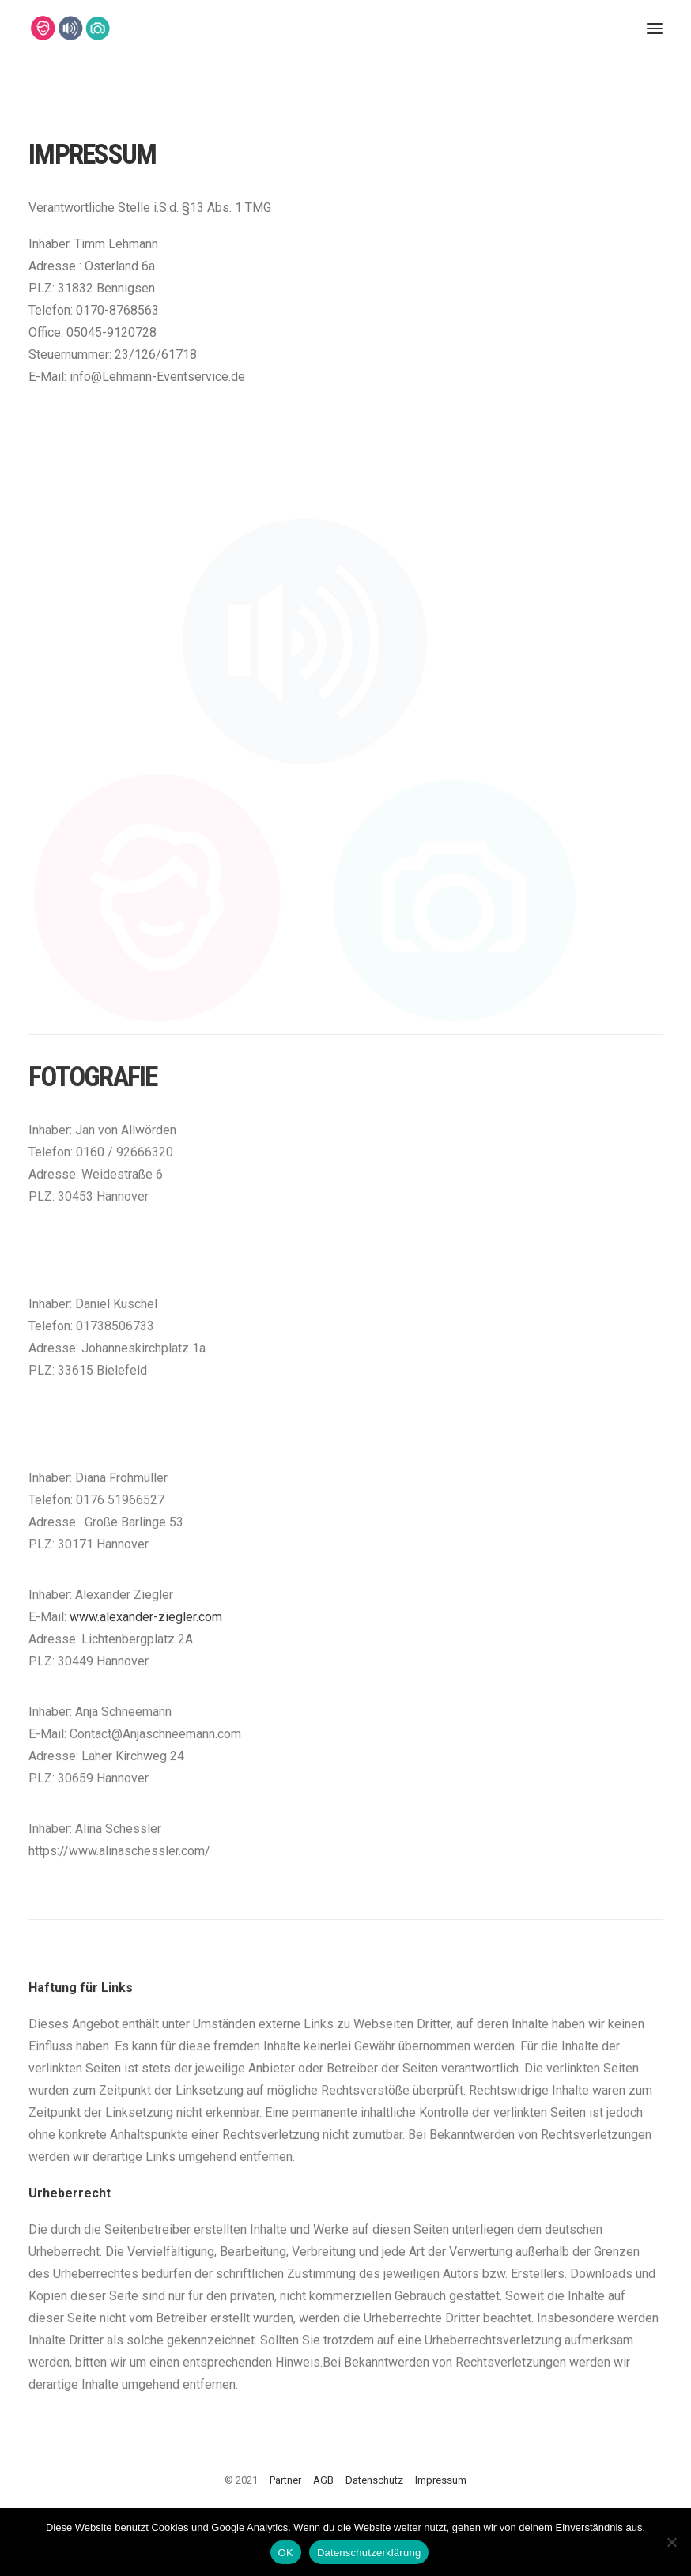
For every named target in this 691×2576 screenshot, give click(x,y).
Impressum (440, 2480)
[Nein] (671, 2542)
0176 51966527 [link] (120, 1567)
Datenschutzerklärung (369, 2553)
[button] (654, 28)
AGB (323, 2480)
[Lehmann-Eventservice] (42, 28)
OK (285, 2553)
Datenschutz (374, 2480)
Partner (285, 2480)
